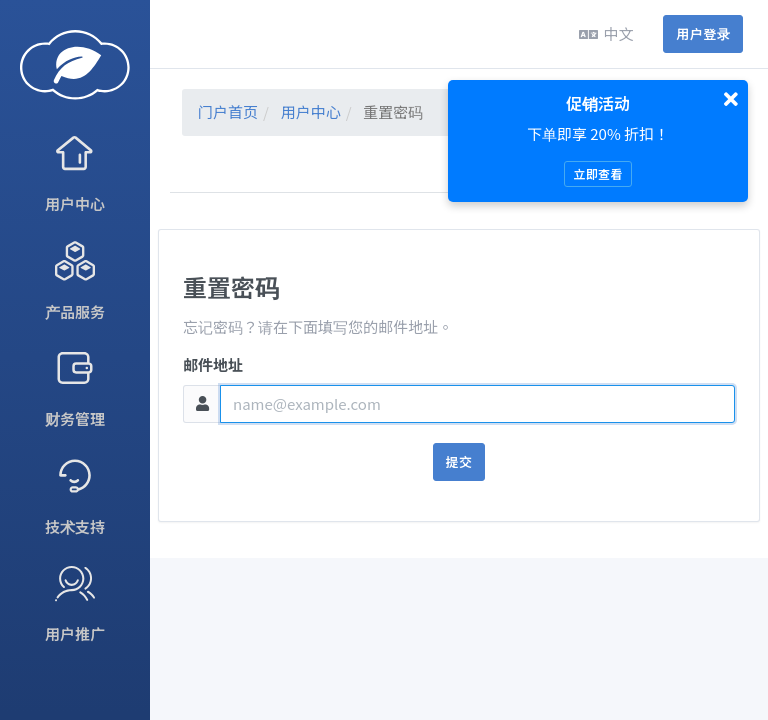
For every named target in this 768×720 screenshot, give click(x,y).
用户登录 (703, 33)
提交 (459, 461)
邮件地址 (213, 364)
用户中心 (311, 111)
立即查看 (597, 173)
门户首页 (228, 111)
